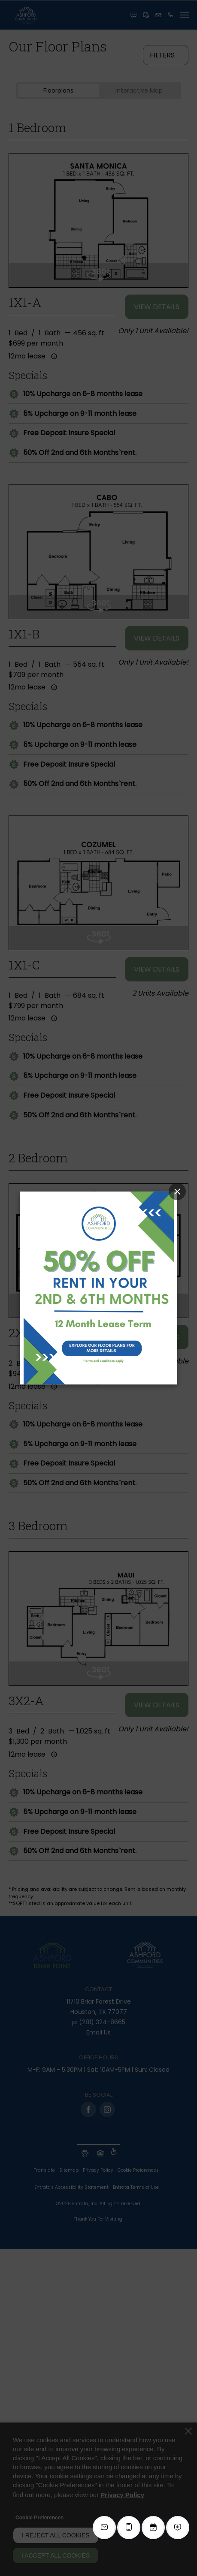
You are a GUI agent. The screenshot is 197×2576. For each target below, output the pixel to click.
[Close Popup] (177, 1191)
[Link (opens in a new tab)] (99, 1287)
